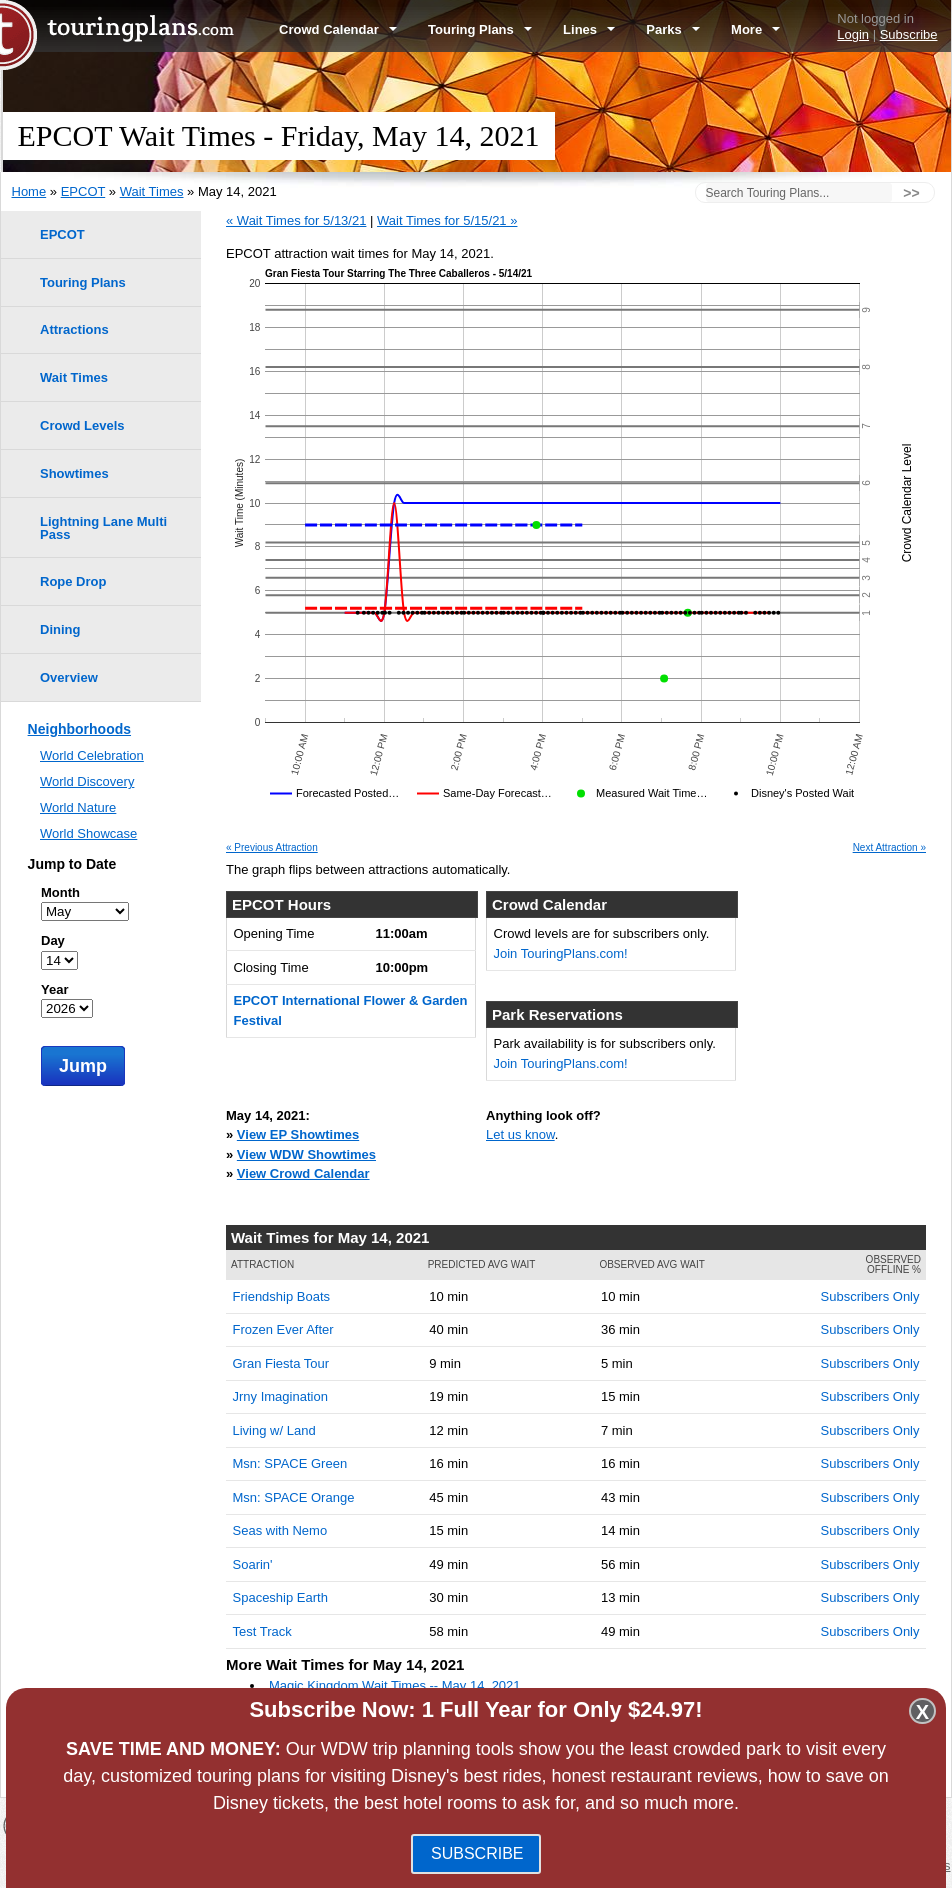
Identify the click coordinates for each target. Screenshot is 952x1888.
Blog (434, 1865)
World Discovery (87, 781)
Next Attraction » (889, 848)
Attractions (74, 329)
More (755, 29)
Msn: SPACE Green (290, 1463)
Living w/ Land (274, 1430)
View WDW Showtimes (306, 1154)
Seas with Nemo (280, 1530)
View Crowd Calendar (303, 1173)
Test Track (262, 1631)
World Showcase (88, 833)
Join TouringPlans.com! (561, 953)
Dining (60, 629)
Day (53, 940)
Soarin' (253, 1564)
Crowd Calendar (338, 29)
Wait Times (152, 191)
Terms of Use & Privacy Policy (580, 1865)
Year (54, 989)
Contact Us (918, 1865)
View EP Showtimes (298, 1134)
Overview (69, 677)
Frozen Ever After (283, 1329)
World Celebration (92, 755)
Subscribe (909, 34)
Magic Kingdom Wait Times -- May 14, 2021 (395, 1685)
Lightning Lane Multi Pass (103, 528)
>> (911, 193)
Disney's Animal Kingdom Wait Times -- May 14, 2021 (423, 1744)
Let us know (520, 1134)
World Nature (78, 807)
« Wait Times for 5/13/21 (296, 220)
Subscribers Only (870, 1296)
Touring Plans (480, 29)
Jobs (861, 1865)
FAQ (471, 1865)
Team (694, 1865)
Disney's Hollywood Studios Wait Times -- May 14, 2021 (429, 1724)
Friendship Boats (282, 1296)
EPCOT (83, 191)
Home (29, 191)
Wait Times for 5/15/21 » (447, 220)
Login (853, 34)
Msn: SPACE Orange (294, 1497)
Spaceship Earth (280, 1597)
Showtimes (74, 473)
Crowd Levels (82, 425)
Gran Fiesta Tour (281, 1363)
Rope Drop (73, 581)
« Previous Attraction (272, 848)
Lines (589, 29)
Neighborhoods (79, 729)
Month (60, 892)
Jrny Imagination (280, 1396)
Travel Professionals (778, 1865)
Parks (673, 29)
